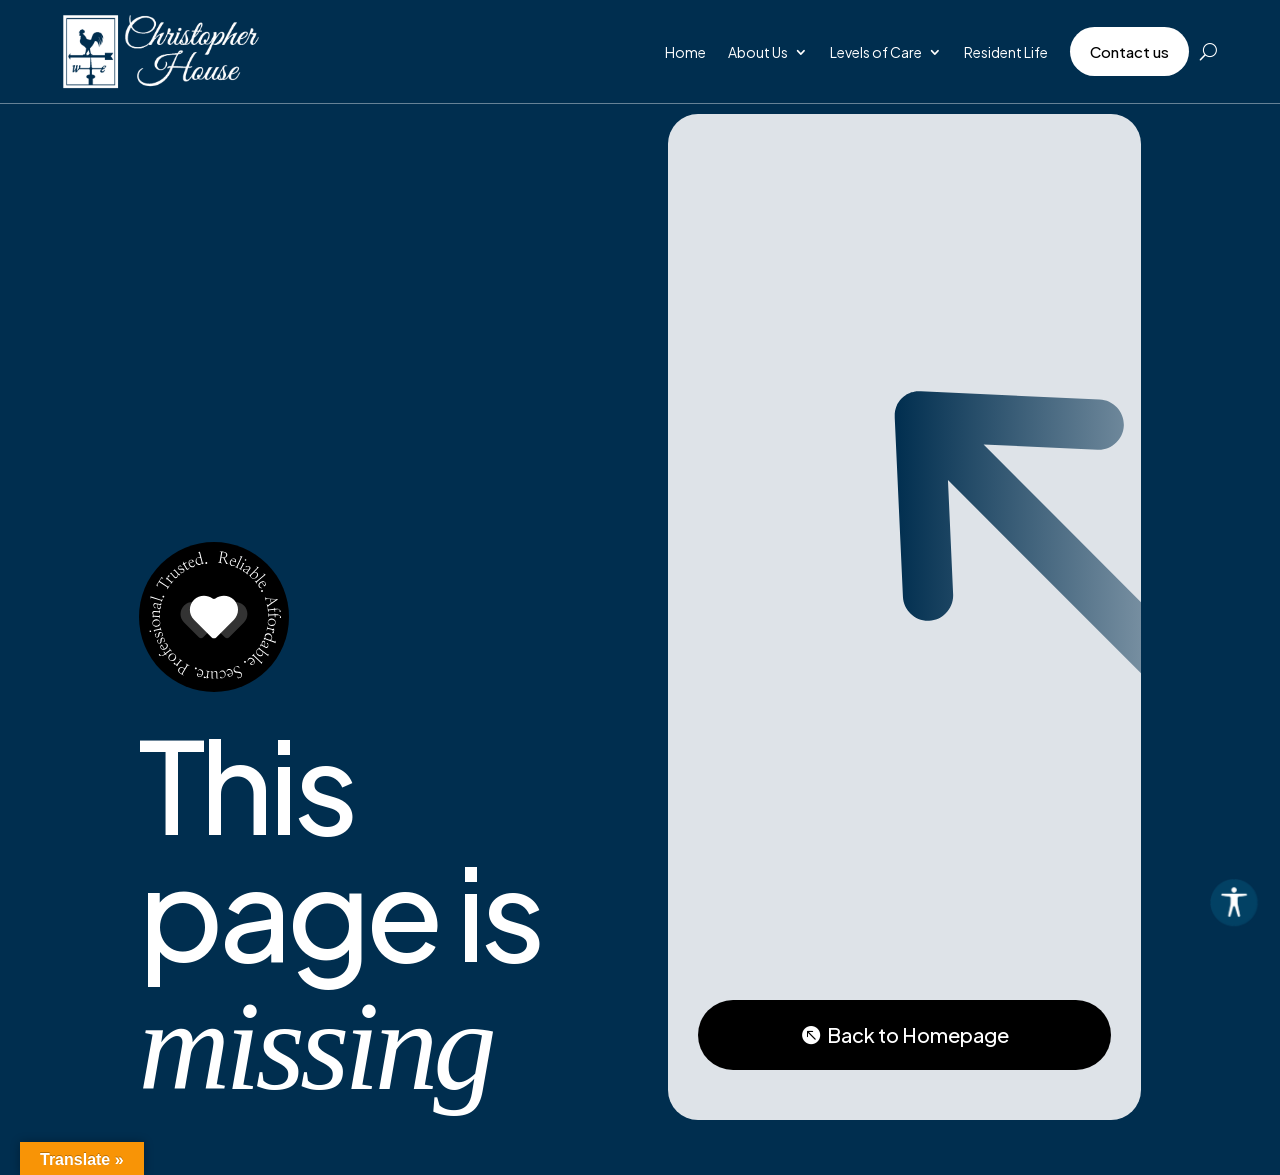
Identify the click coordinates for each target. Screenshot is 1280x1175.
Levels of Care (876, 52)
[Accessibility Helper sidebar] (1256, 901)
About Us (758, 52)
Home (685, 52)
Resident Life (1006, 52)
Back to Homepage (918, 1034)
